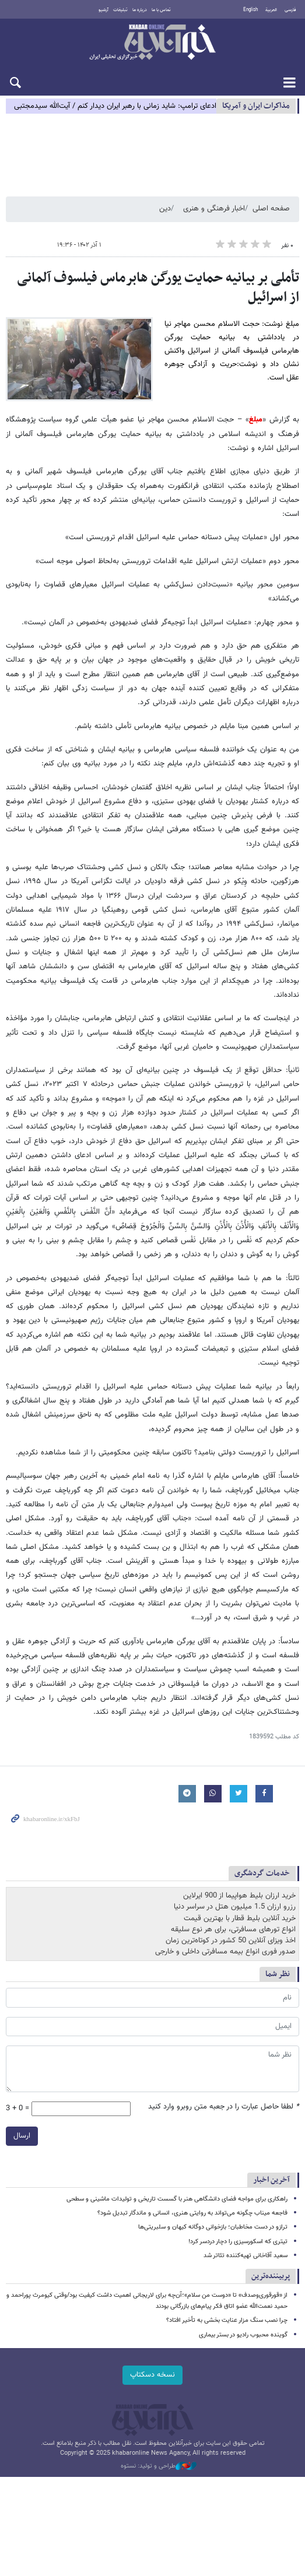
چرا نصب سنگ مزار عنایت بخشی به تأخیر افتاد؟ (227, 2320)
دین (165, 209)
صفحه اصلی (271, 209)
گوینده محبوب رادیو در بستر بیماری (243, 2335)
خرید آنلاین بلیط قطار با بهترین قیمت (240, 1918)
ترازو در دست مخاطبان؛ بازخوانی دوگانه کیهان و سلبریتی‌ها (213, 2227)
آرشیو (103, 9)
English (250, 9)
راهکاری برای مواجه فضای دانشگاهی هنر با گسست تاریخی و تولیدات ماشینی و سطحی (177, 2199)
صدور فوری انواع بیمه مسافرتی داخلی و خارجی (225, 1952)
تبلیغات (120, 9)
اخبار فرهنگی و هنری (214, 209)
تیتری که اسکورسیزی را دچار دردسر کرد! (238, 2242)
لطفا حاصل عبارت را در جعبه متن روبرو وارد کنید (223, 2107)
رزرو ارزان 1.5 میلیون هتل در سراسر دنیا (235, 1907)
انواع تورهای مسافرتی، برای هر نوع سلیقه (233, 1929)
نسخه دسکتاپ (152, 2375)
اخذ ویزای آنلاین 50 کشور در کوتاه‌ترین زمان (231, 1940)
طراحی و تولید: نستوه (159, 2466)
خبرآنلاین (152, 43)
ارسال (21, 2136)
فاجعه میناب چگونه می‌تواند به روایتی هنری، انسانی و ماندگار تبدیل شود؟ (192, 2213)
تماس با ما (161, 9)
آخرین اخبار (271, 2180)
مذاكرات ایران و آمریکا (256, 106)
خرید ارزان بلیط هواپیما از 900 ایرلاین (239, 1896)
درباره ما (139, 9)
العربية (271, 9)
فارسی (290, 9)
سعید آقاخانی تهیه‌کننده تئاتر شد (246, 2256)
